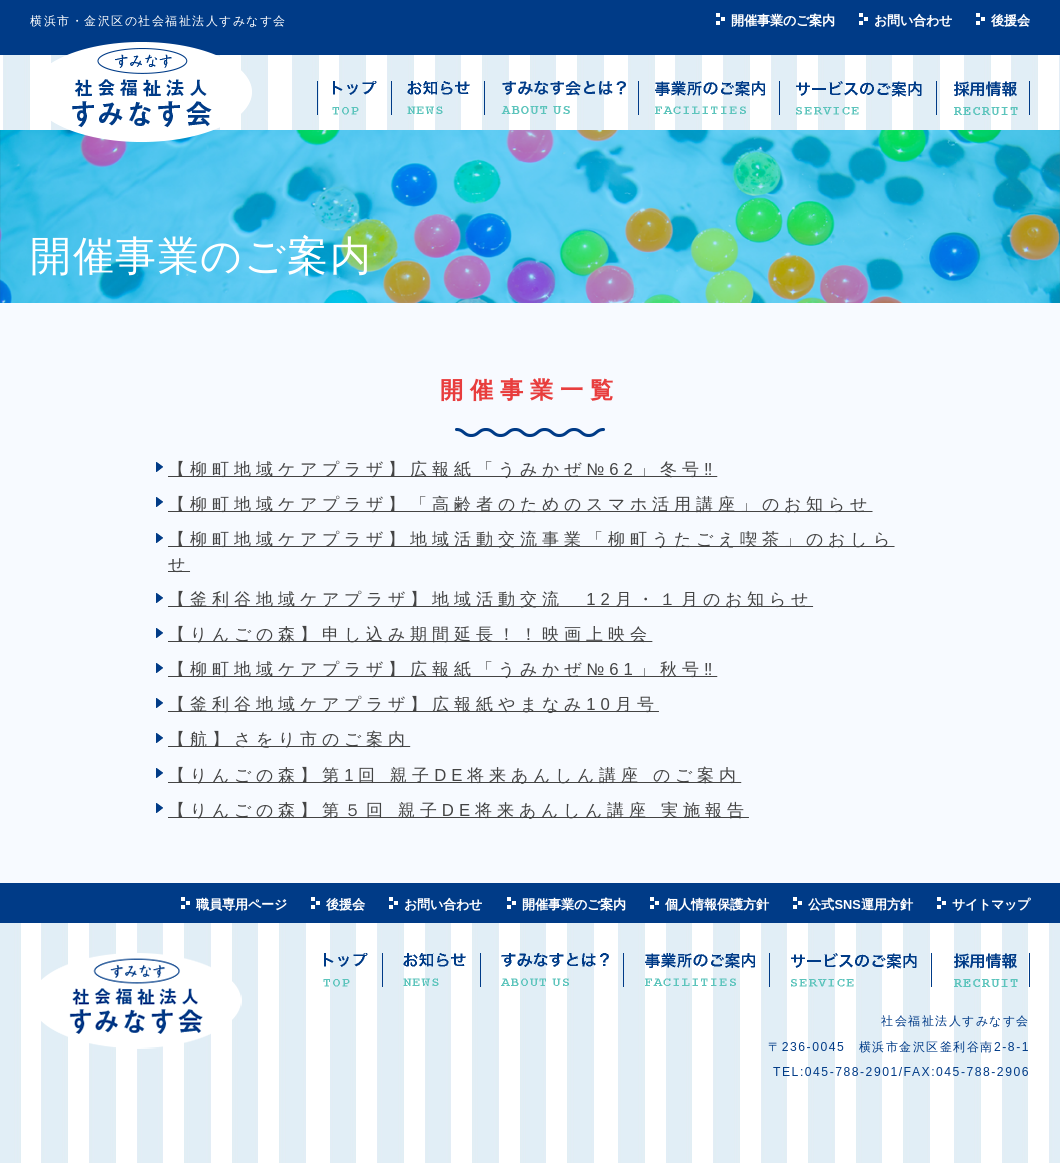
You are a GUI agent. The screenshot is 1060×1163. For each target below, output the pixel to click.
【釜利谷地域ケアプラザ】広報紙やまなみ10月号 (413, 704)
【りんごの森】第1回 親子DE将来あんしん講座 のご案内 (454, 775)
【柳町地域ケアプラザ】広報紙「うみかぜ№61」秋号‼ (442, 669)
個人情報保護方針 (717, 904)
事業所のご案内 (699, 977)
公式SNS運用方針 (860, 904)
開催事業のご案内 (783, 20)
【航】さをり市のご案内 (289, 739)
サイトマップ (991, 904)
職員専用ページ (241, 904)
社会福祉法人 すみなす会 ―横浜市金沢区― (142, 92)
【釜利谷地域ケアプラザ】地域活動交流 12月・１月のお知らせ (490, 599)
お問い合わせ (913, 20)
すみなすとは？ (555, 977)
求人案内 (983, 977)
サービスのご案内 (853, 977)
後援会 (1010, 20)
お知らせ (434, 977)
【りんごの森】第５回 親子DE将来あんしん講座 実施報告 (458, 810)
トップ (345, 977)
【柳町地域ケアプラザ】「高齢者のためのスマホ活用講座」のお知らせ (520, 504)
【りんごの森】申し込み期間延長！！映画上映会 (410, 634)
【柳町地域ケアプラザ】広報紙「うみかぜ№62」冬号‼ (442, 469)
